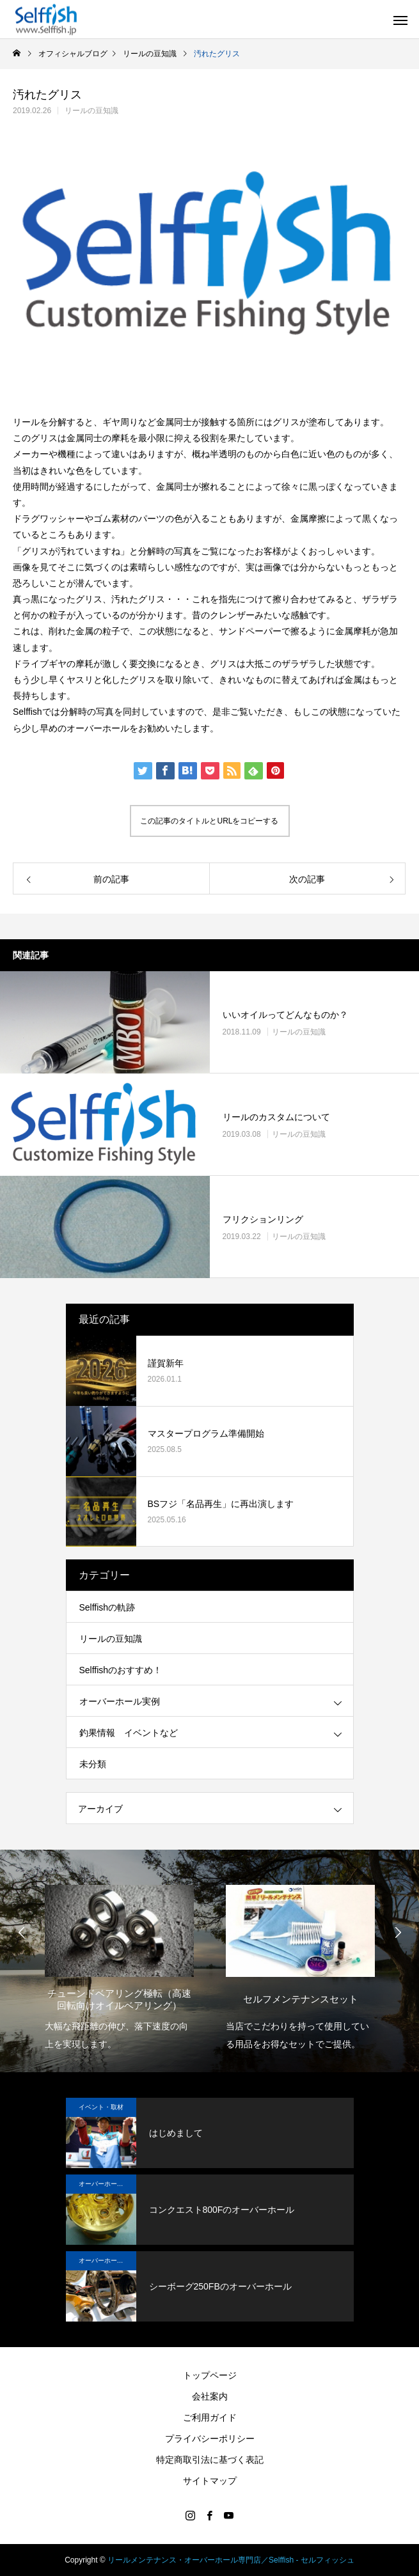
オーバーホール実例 (119, 1701)
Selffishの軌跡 (107, 1607)
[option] (119, 1964)
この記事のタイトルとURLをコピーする (209, 820)
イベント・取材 (101, 2107)
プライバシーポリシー (210, 2438)
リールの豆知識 (91, 110)
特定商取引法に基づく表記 (210, 2460)
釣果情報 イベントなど (128, 1733)
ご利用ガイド (210, 2417)
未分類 (92, 1764)
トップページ (210, 2375)
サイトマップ (210, 2481)
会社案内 (210, 2396)
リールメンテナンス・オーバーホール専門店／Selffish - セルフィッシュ (230, 2560)
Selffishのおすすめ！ (120, 1670)
